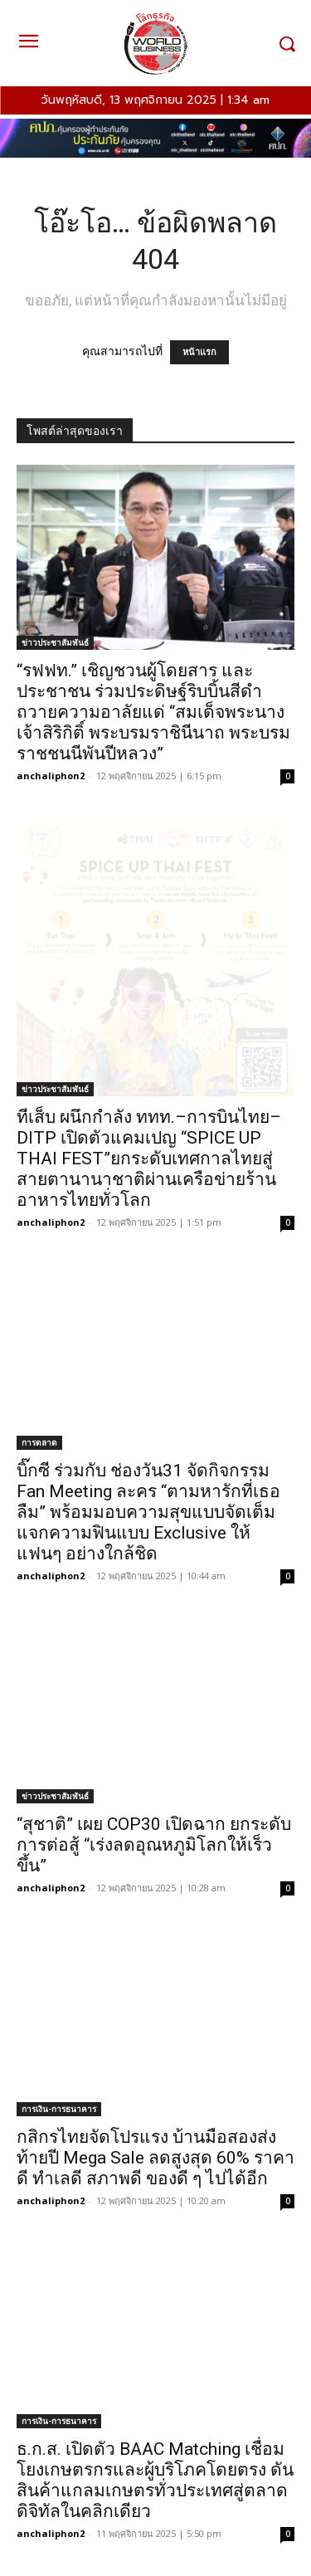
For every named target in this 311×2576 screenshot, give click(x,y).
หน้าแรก (199, 352)
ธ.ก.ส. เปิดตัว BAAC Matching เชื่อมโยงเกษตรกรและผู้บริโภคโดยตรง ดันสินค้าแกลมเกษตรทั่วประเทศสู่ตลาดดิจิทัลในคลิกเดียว (155, 2480)
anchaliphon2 (51, 775)
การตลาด (39, 1442)
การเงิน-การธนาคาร (59, 2109)
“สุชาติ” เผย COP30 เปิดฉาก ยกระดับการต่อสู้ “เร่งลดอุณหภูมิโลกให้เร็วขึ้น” (154, 1845)
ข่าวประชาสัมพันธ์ (55, 642)
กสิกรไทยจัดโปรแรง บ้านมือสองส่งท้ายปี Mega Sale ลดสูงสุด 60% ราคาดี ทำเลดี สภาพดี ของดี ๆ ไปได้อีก (155, 2157)
